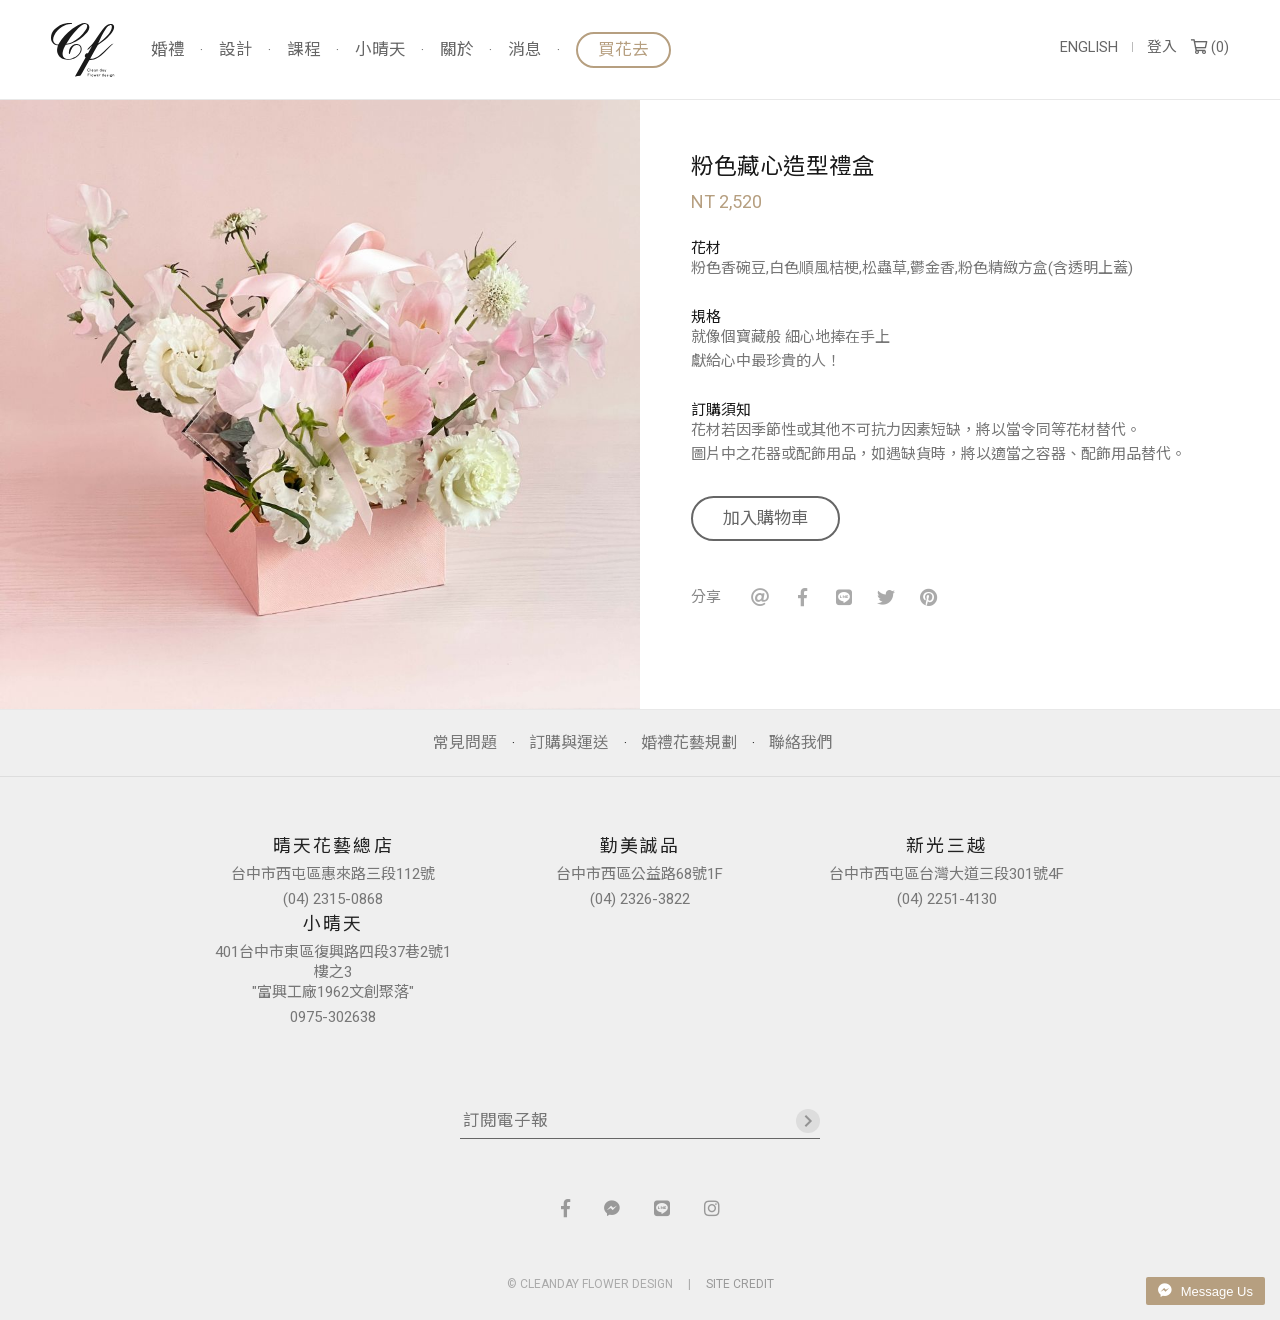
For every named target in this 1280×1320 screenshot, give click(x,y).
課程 (304, 50)
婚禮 (168, 50)
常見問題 (465, 742)
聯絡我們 (801, 742)
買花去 (623, 49)
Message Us (1205, 1291)
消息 (525, 50)
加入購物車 (765, 518)
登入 (1162, 47)
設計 (236, 50)
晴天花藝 (83, 50)
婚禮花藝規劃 (689, 742)
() (1210, 47)
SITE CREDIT (740, 1284)
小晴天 (380, 50)
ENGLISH (1089, 47)
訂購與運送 (569, 742)
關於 (457, 50)
